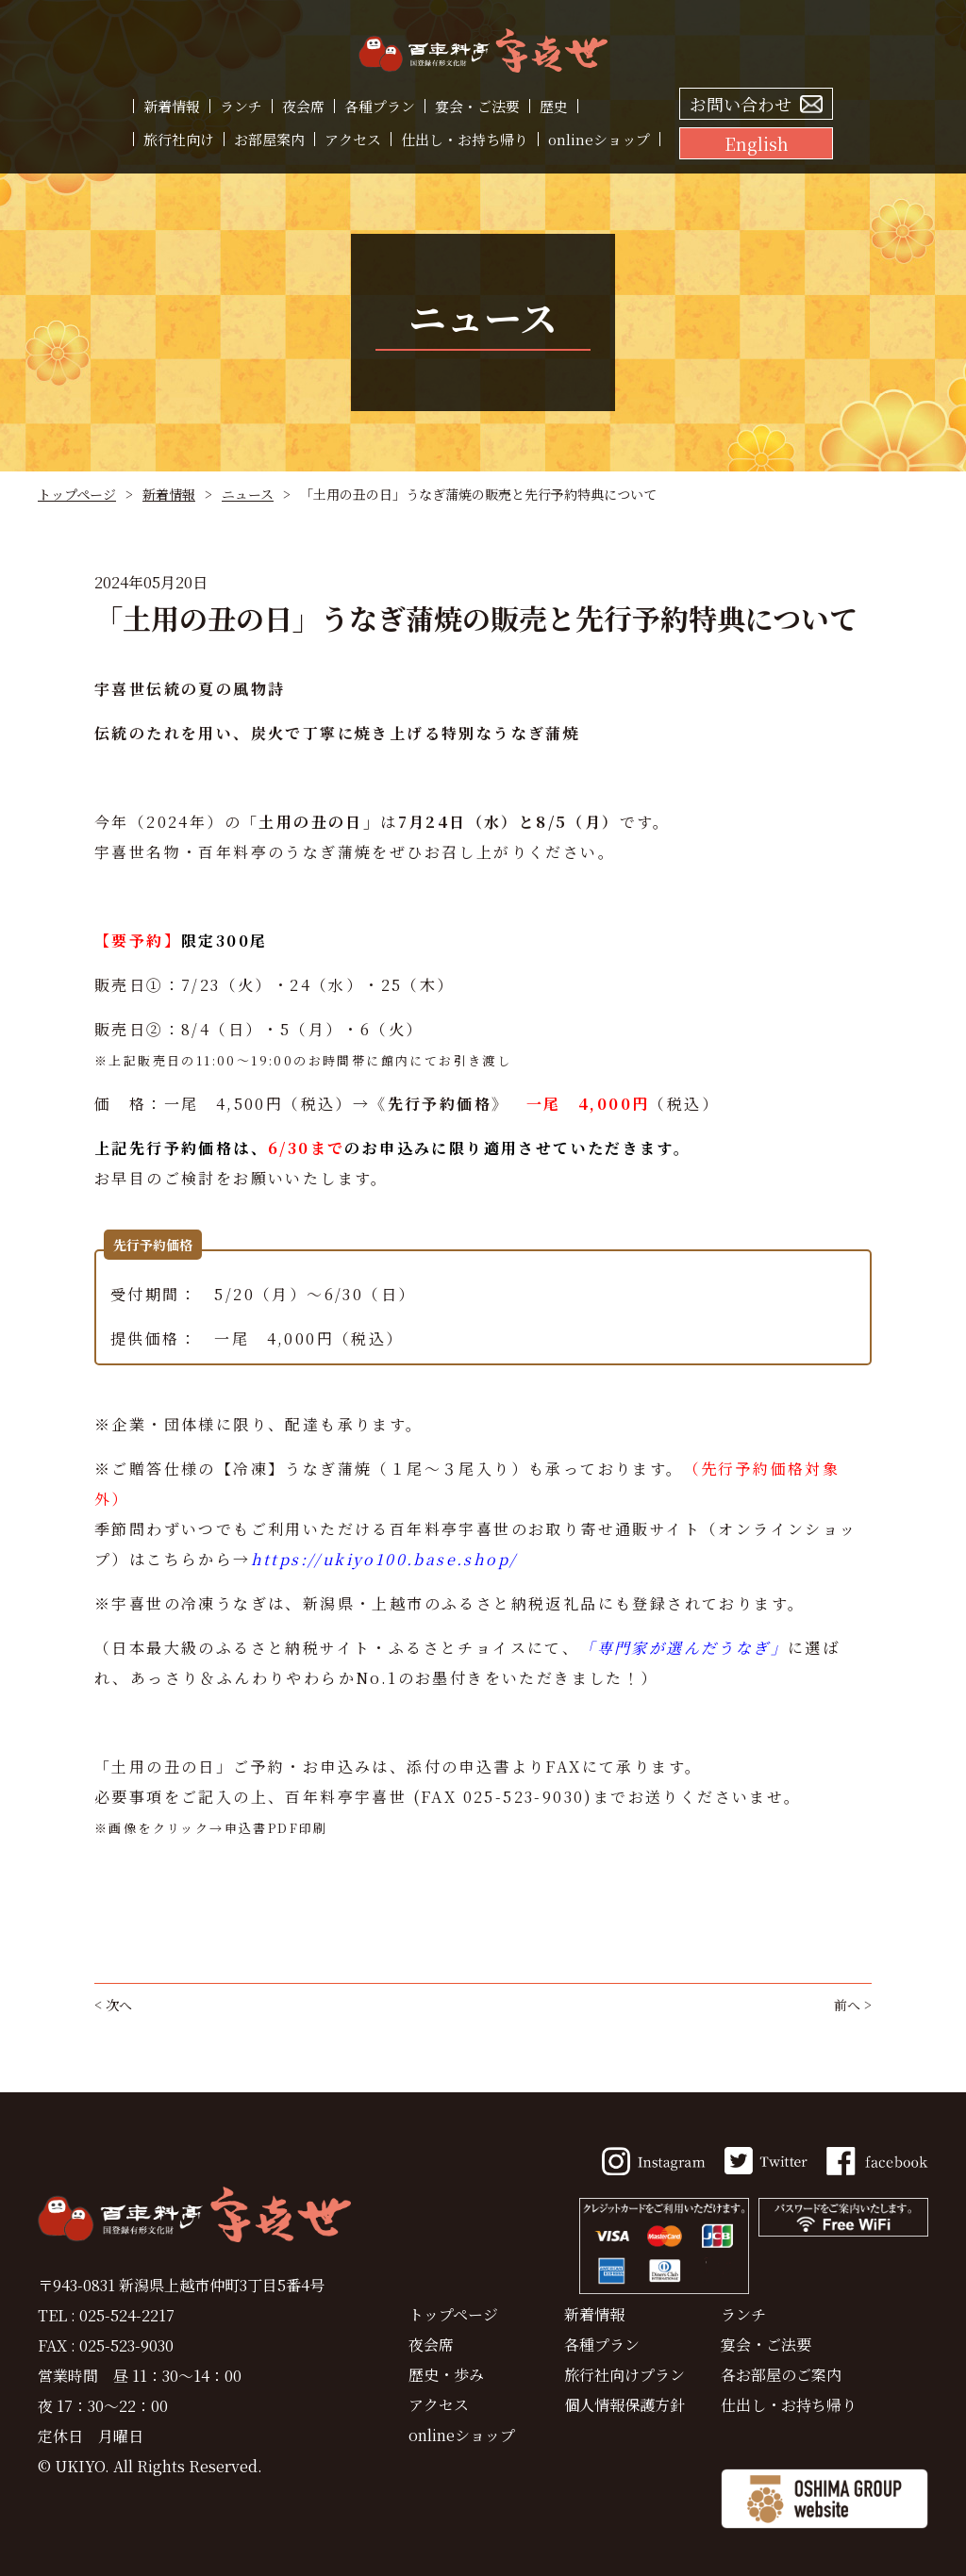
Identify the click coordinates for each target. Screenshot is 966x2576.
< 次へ (113, 2004)
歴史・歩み (446, 2375)
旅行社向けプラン (624, 2375)
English (756, 143)
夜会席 (303, 106)
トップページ (77, 495)
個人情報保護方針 (624, 2405)
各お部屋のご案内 (781, 2375)
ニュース (248, 495)
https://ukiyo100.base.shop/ (384, 1559)
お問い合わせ (740, 103)
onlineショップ (599, 139)
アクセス (353, 139)
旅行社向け (178, 139)
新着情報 (171, 106)
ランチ (241, 106)
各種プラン (379, 106)
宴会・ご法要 (477, 106)
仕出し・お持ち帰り (464, 139)
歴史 (554, 106)
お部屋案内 (269, 139)
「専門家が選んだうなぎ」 (683, 1648)
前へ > (853, 2004)
